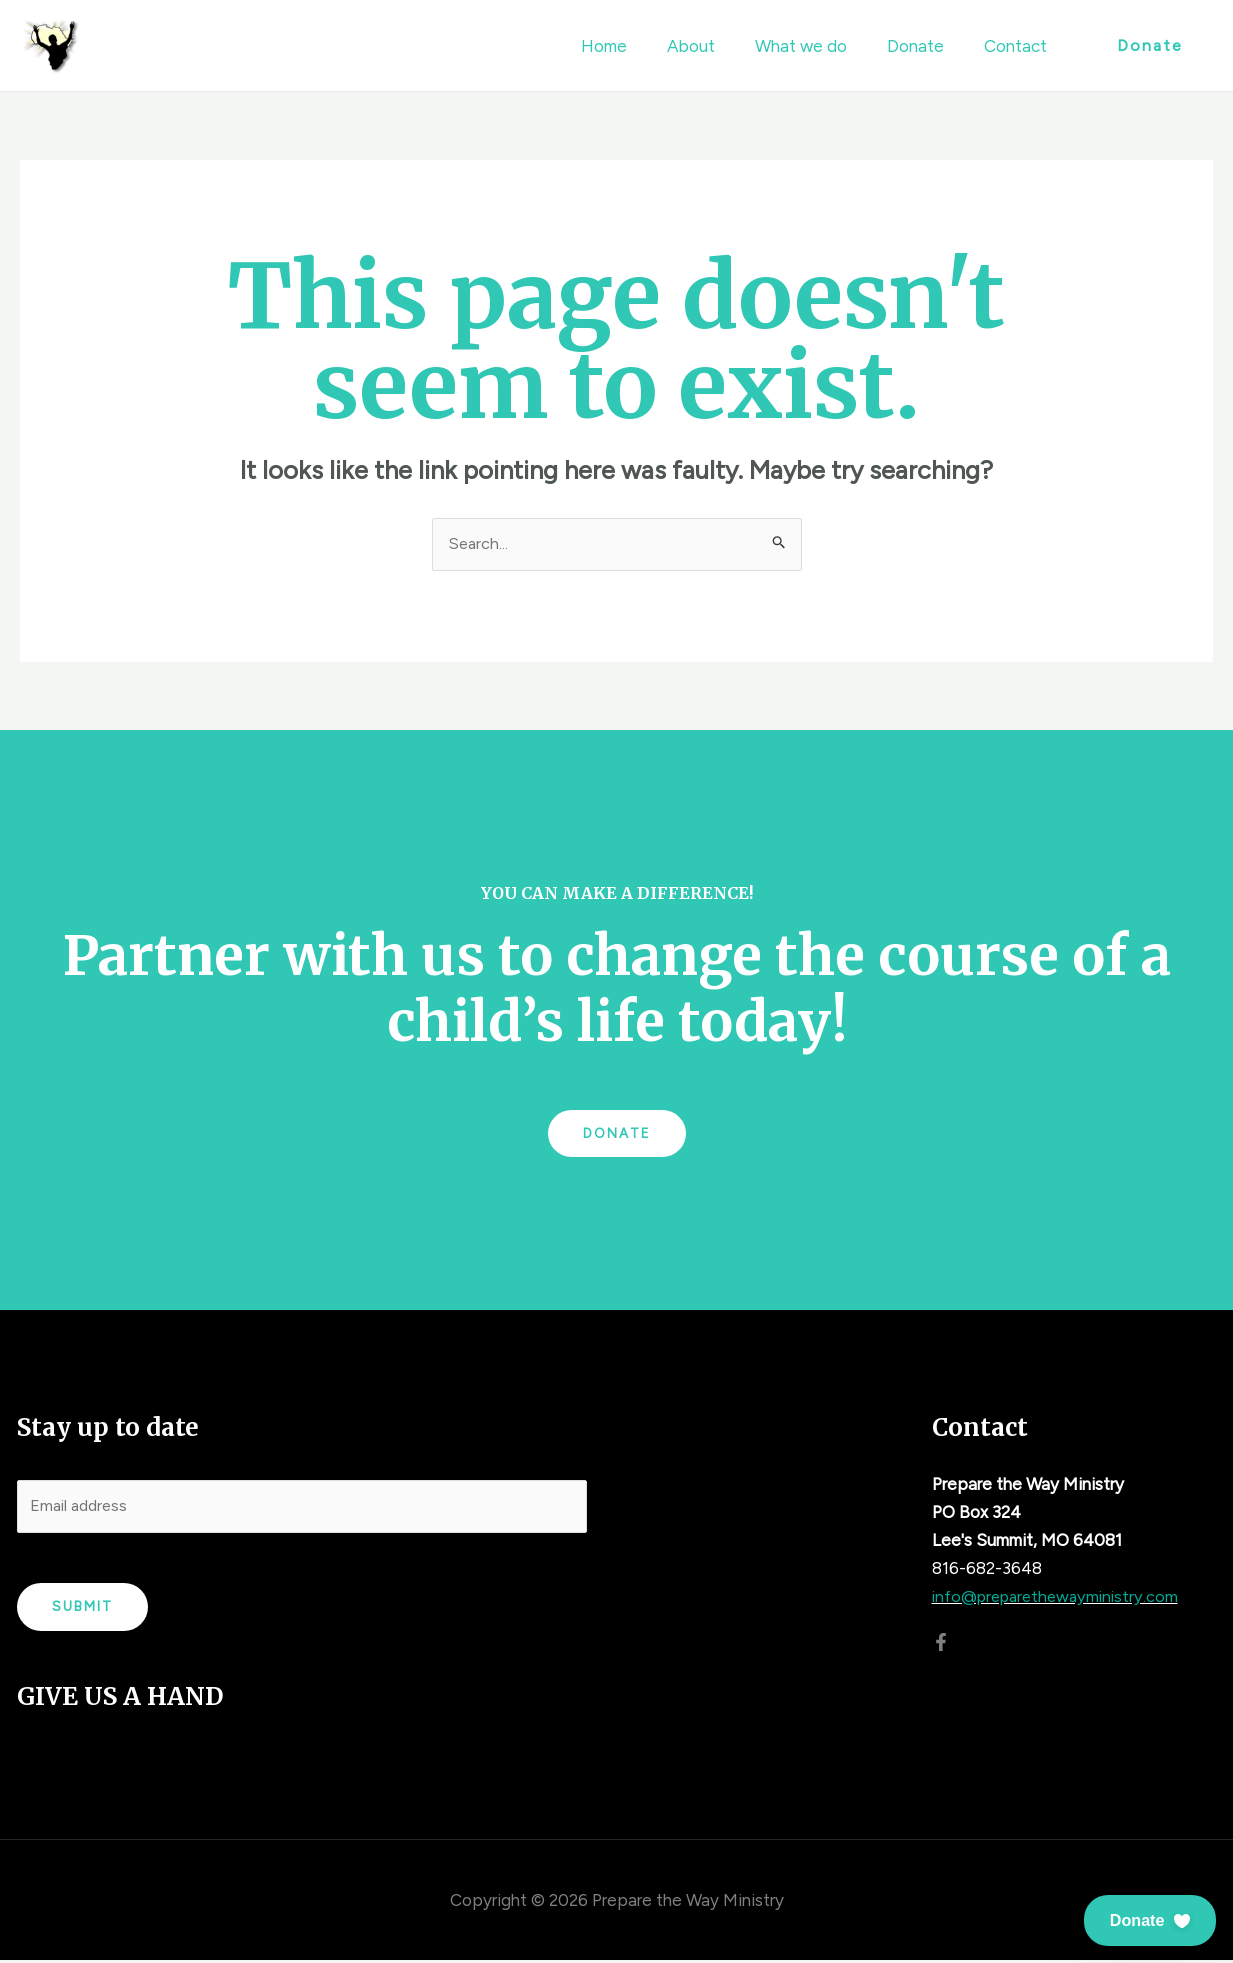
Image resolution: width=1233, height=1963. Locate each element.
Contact (1018, 46)
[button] (1149, 1920)
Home (631, 46)
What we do (816, 46)
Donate (924, 46)
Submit (82, 1610)
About (712, 46)
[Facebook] (941, 1642)
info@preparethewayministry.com (1061, 1597)
